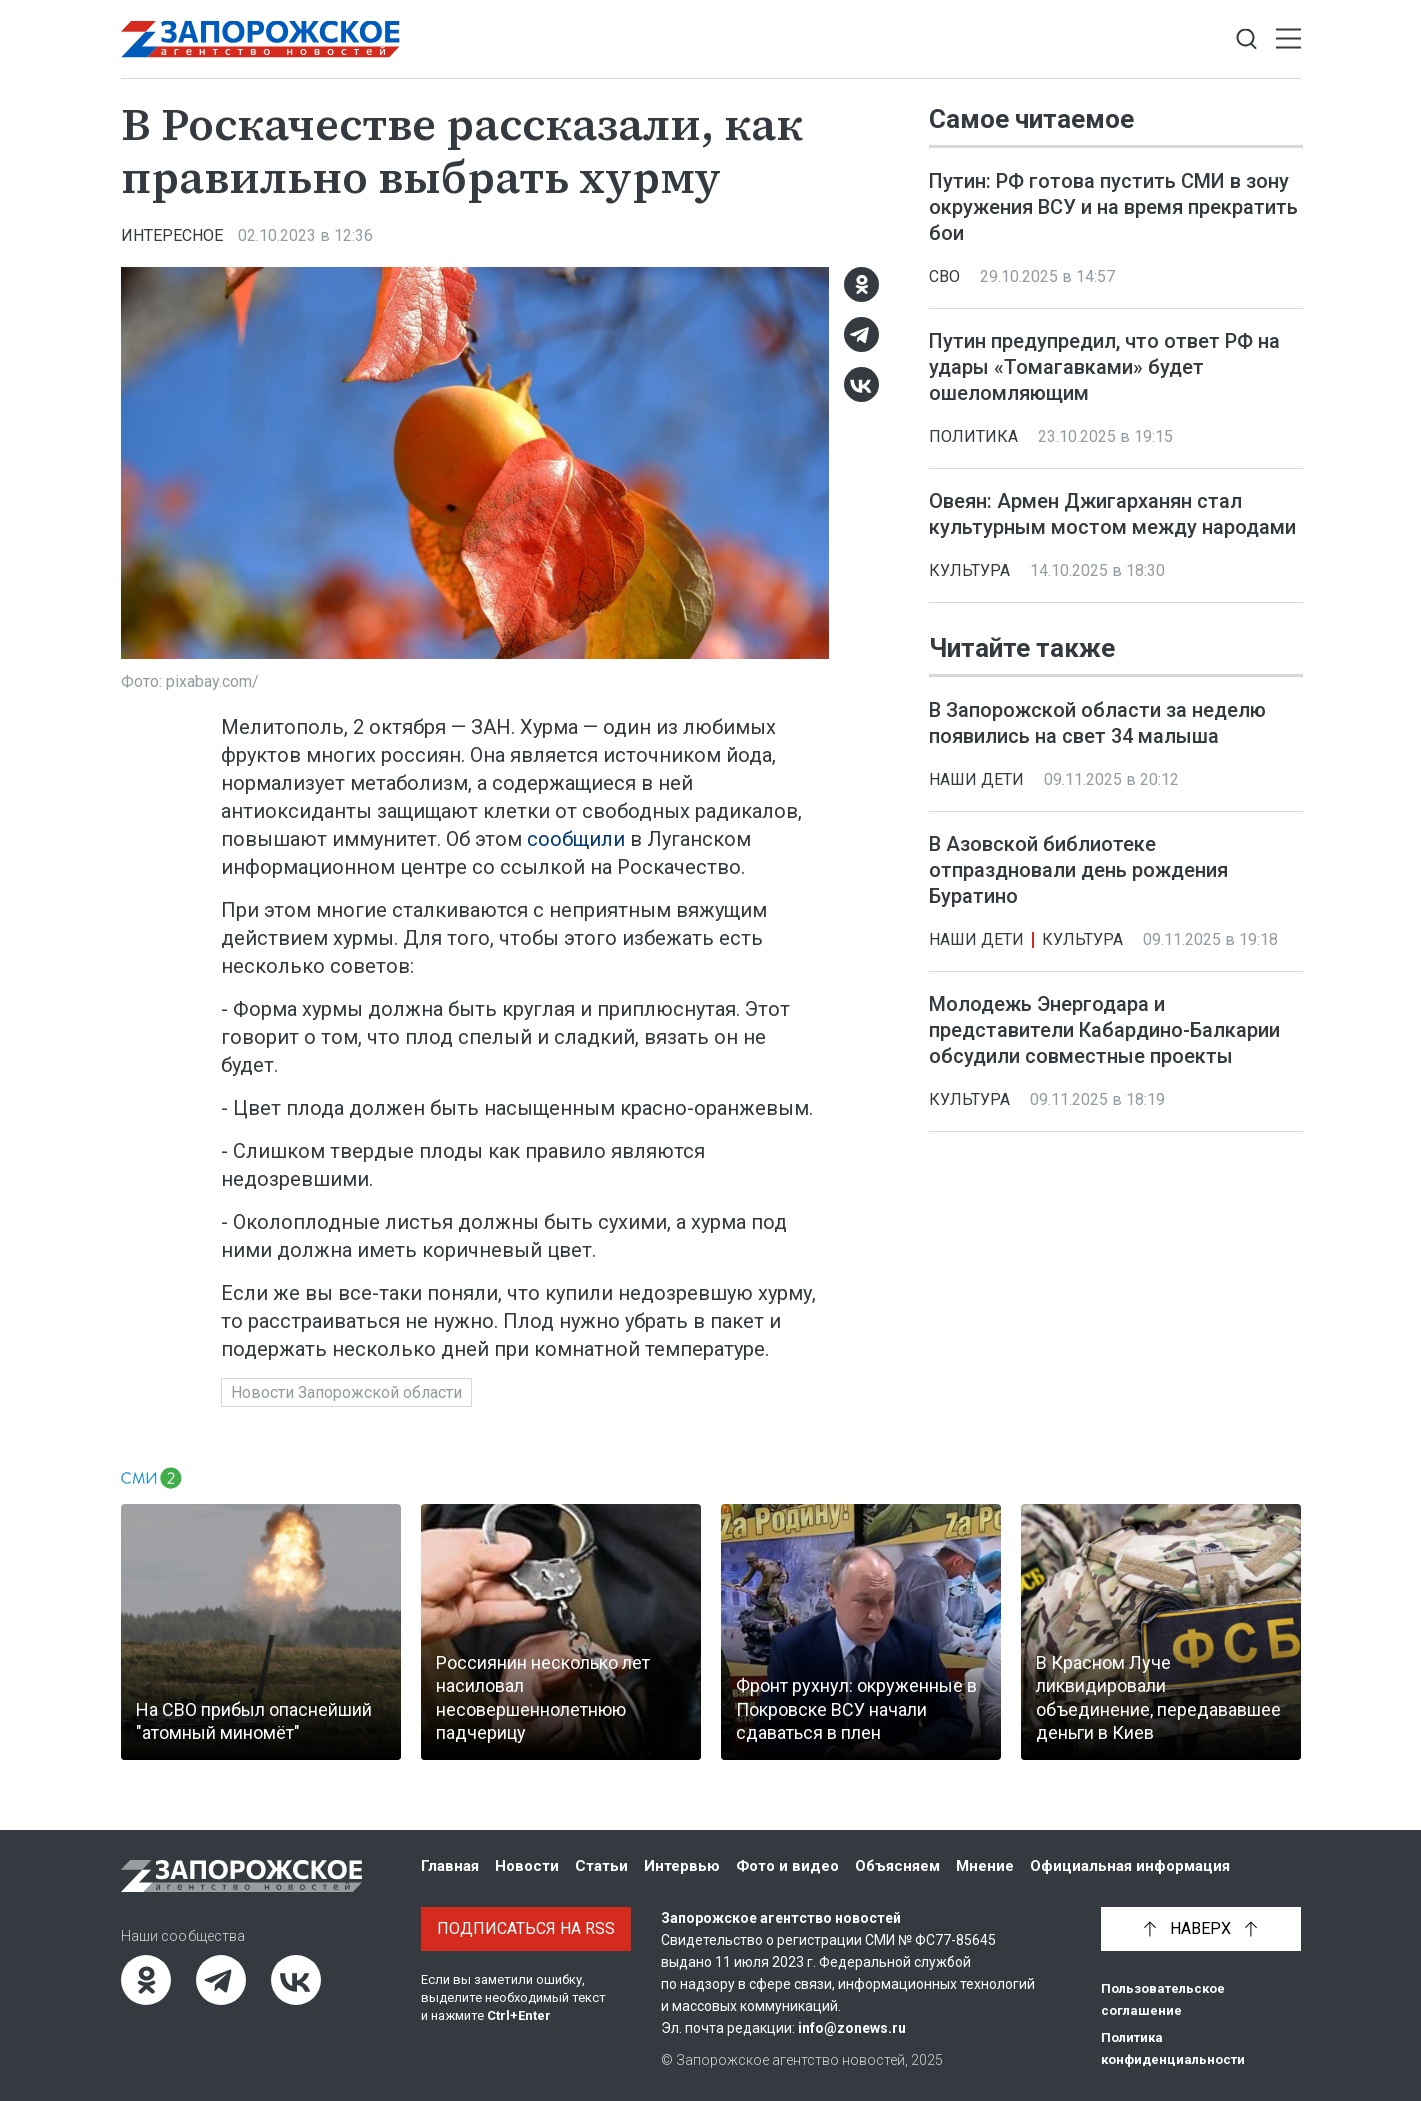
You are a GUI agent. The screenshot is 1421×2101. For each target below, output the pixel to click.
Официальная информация (1130, 1866)
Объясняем (897, 1866)
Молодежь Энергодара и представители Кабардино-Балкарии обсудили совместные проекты (1104, 1030)
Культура (969, 570)
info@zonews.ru (852, 2028)
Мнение (985, 1866)
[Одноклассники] (861, 284)
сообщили (576, 839)
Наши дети (976, 779)
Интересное (172, 235)
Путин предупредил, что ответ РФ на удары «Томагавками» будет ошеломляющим (1104, 367)
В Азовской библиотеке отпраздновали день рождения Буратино (1078, 870)
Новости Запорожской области (346, 1392)
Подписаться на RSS (526, 1928)
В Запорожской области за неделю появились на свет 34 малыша (1097, 723)
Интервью (682, 1866)
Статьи (601, 1866)
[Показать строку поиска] (1246, 39)
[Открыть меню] (1288, 39)
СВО (944, 276)
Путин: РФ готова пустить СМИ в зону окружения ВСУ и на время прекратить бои (1113, 207)
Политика (973, 436)
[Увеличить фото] (475, 461)
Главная (450, 1866)
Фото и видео (787, 1866)
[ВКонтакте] (861, 384)
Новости (527, 1866)
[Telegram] (861, 334)
